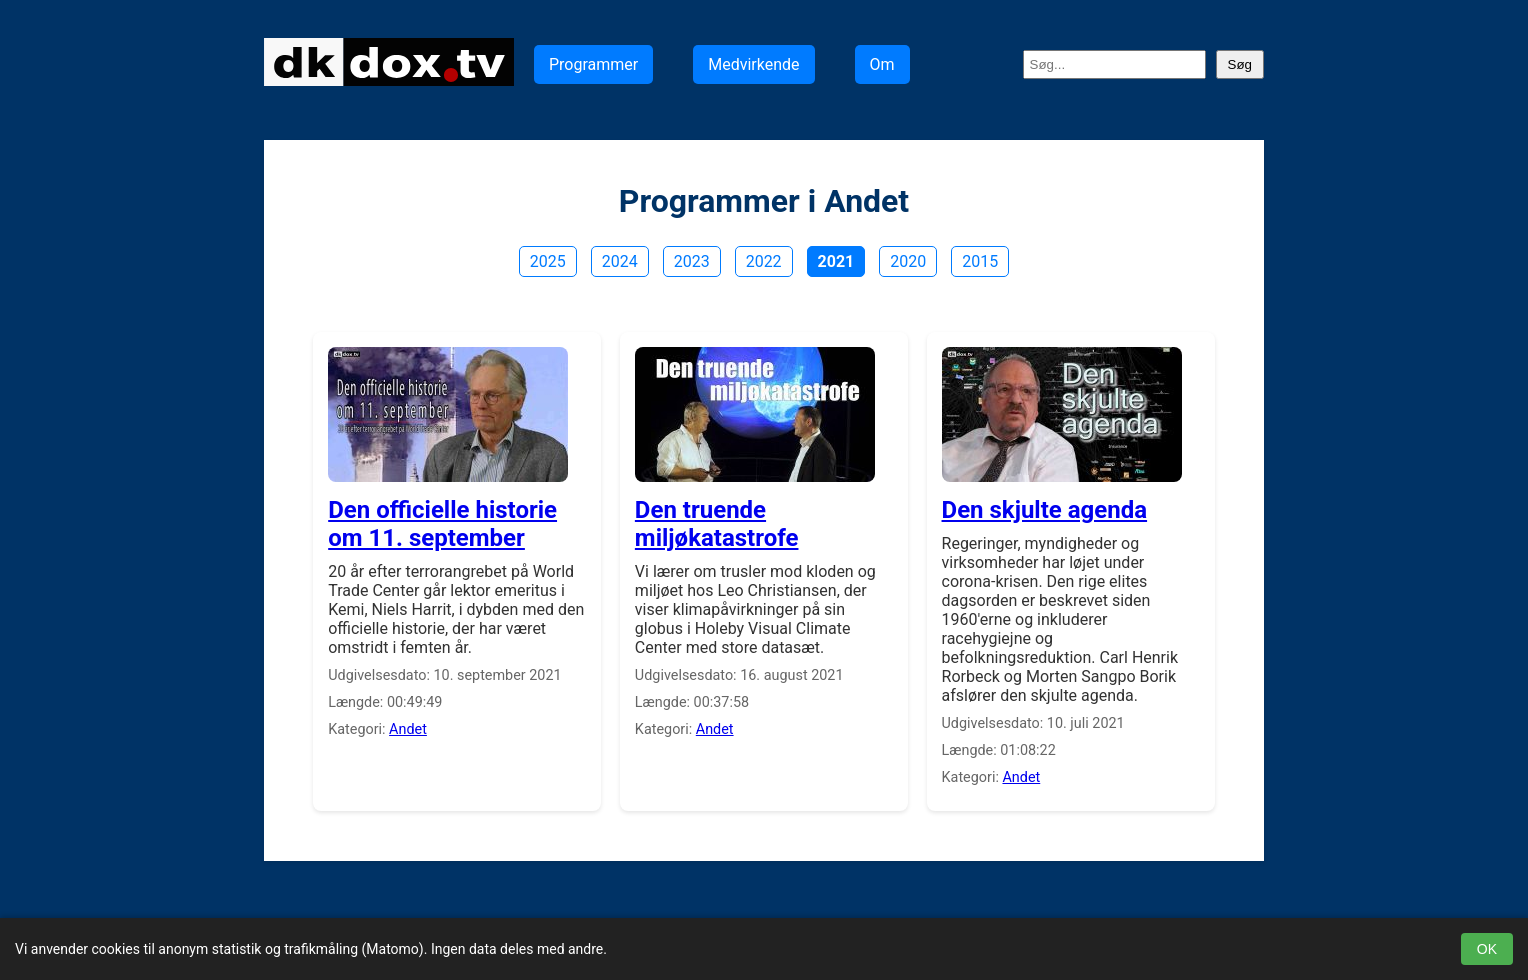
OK (1487, 949)
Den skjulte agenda (1045, 510)
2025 (548, 261)
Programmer (593, 64)
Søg (1240, 64)
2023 (692, 261)
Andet (408, 729)
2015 (980, 261)
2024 (620, 261)
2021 (836, 261)
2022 (764, 261)
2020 (908, 261)
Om (882, 64)
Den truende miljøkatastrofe (717, 524)
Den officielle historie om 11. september (442, 524)
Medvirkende (753, 64)
